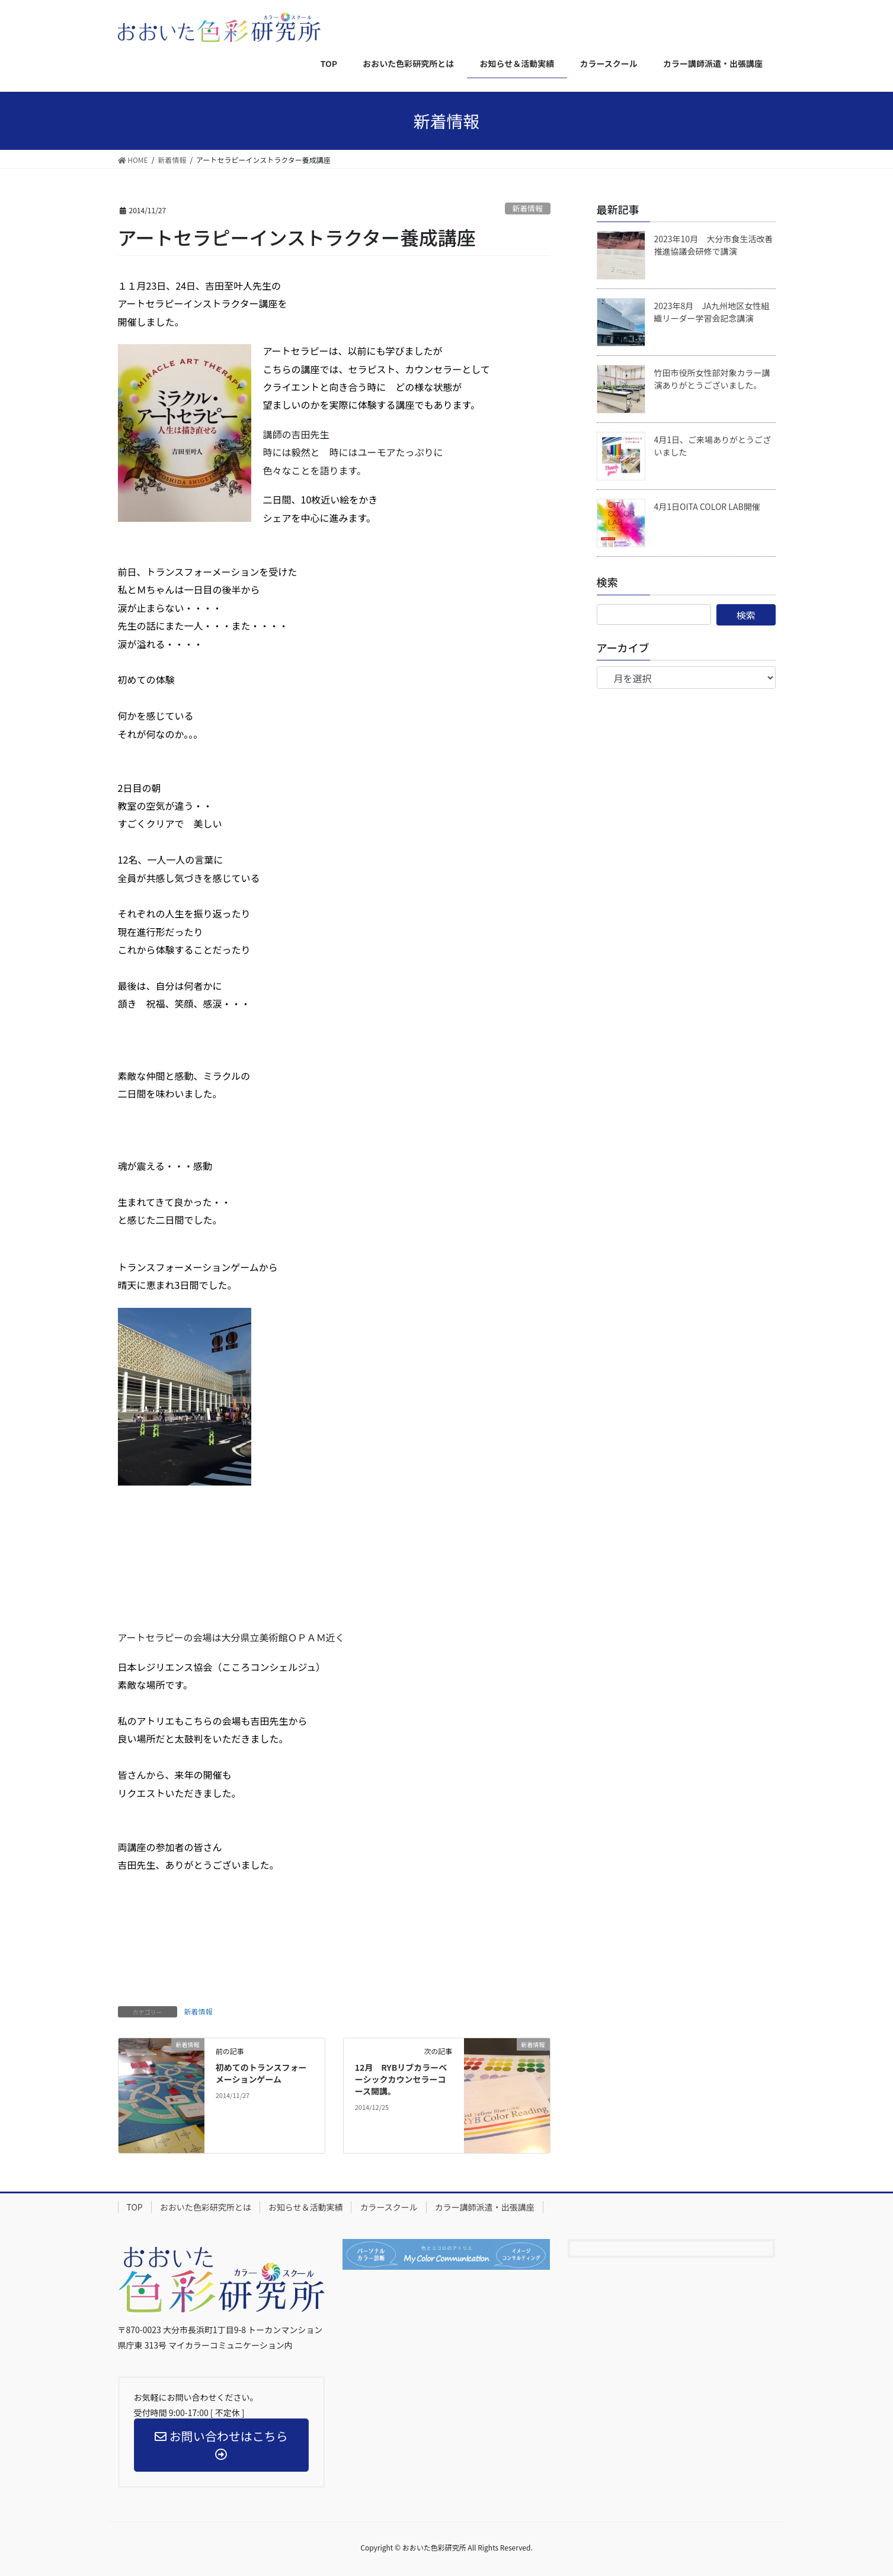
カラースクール (388, 2207)
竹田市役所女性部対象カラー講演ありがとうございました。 (712, 379)
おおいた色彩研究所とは (205, 2207)
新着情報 (528, 208)
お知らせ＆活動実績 (305, 2207)
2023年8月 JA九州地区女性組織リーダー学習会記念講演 (712, 312)
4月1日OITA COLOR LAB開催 (707, 506)
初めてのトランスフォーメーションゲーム (261, 2073)
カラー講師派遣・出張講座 (484, 2207)
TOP (135, 2207)
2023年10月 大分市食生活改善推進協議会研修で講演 (713, 245)
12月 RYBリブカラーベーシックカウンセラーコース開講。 (401, 2078)
